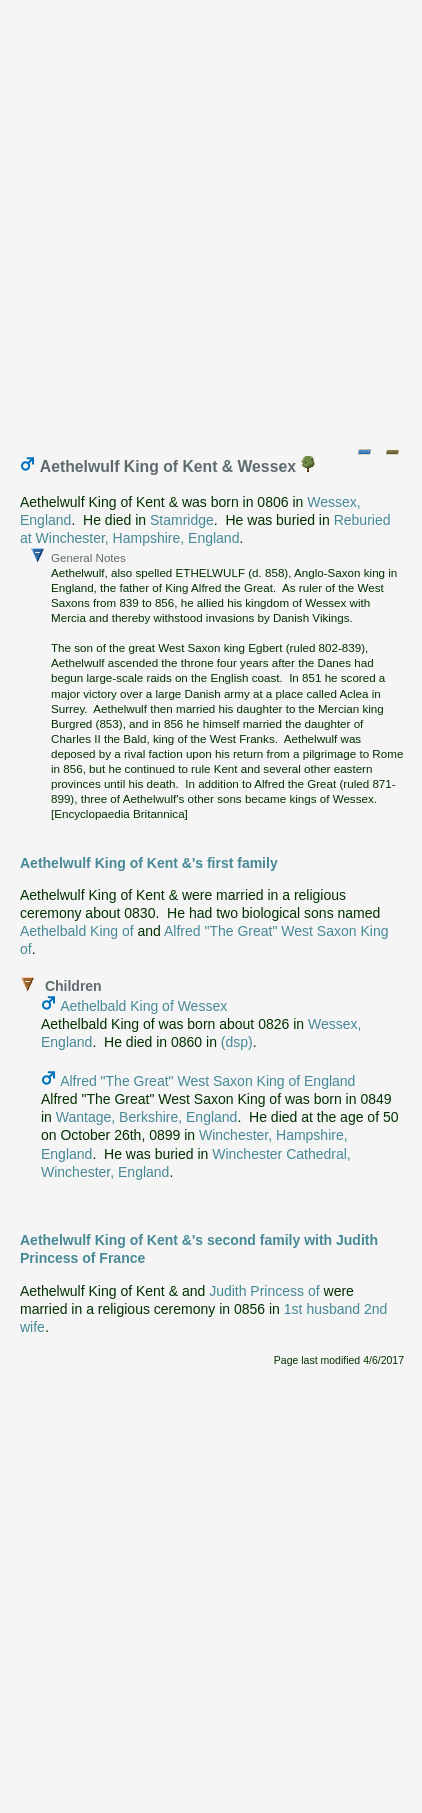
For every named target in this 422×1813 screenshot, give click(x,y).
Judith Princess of (264, 1291)
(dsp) (237, 1042)
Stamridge (182, 520)
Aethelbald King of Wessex (143, 1006)
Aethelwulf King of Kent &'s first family (149, 863)
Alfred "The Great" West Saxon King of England (207, 1081)
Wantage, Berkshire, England (147, 1117)
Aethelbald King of (77, 931)
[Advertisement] (211, 219)
